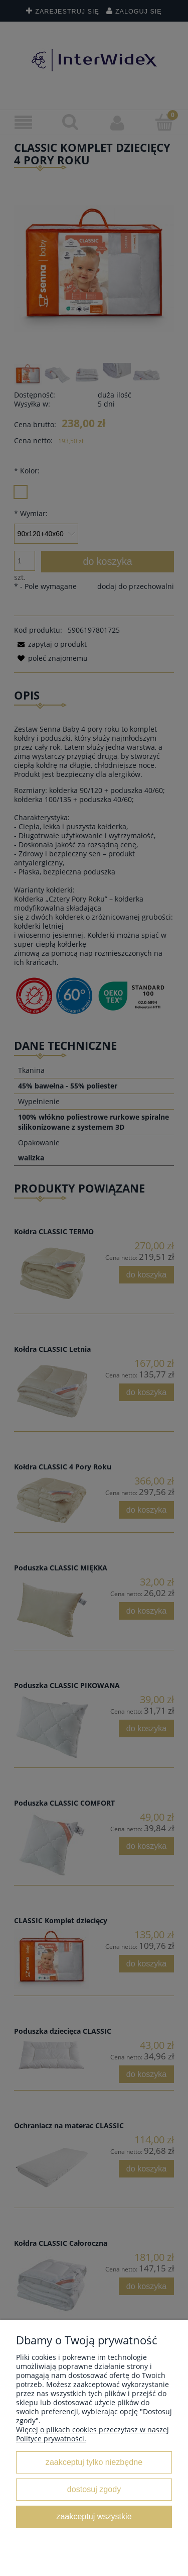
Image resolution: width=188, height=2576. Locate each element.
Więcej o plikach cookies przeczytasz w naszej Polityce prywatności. (92, 2434)
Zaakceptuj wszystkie (93, 2516)
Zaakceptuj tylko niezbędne (94, 2461)
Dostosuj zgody (94, 2489)
